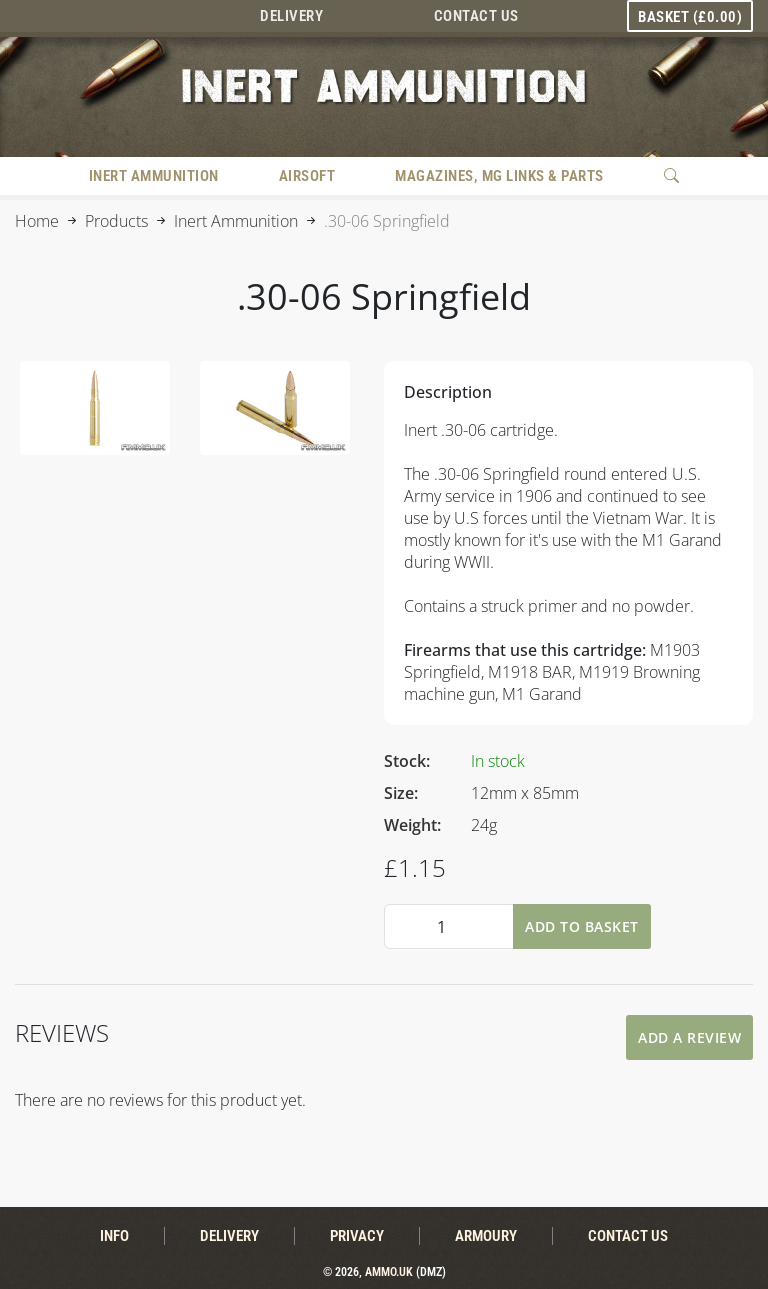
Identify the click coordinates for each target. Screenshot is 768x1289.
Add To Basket (582, 926)
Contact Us (476, 16)
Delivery (291, 16)
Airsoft (307, 176)
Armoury (486, 1236)
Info (114, 1236)
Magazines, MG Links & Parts (499, 176)
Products (116, 221)
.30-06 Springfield (387, 221)
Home (37, 221)
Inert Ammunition (154, 176)
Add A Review (689, 1037)
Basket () (690, 17)
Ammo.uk (389, 1272)
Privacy (357, 1236)
